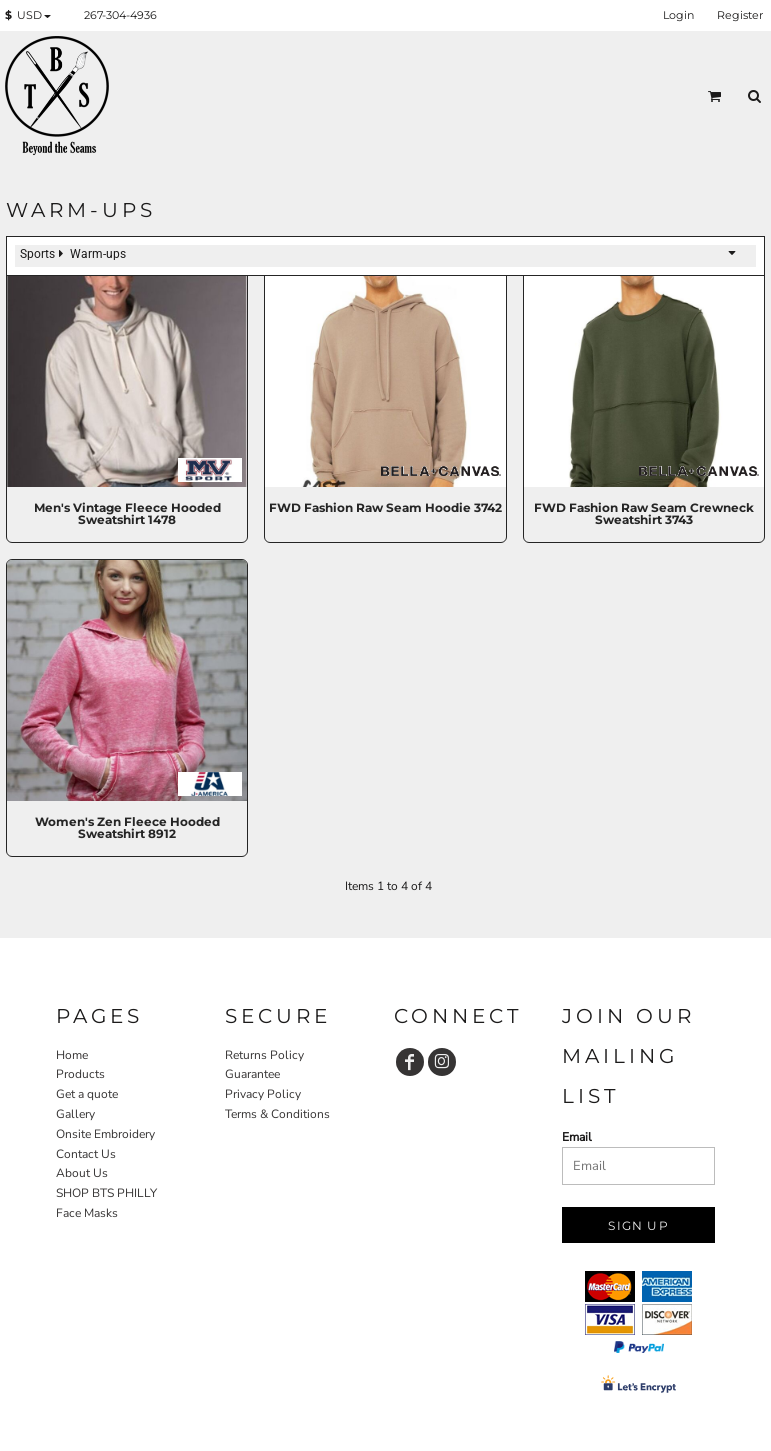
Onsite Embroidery (105, 1134)
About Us (82, 1173)
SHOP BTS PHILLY (106, 1193)
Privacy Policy (263, 1094)
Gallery (75, 1114)
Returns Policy (264, 1055)
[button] (32, 16)
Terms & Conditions (277, 1114)
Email (577, 1137)
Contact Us (86, 1154)
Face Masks (87, 1213)
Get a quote (87, 1094)
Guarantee (252, 1074)
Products (80, 1074)
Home (72, 1055)
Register (740, 15)
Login (678, 15)
